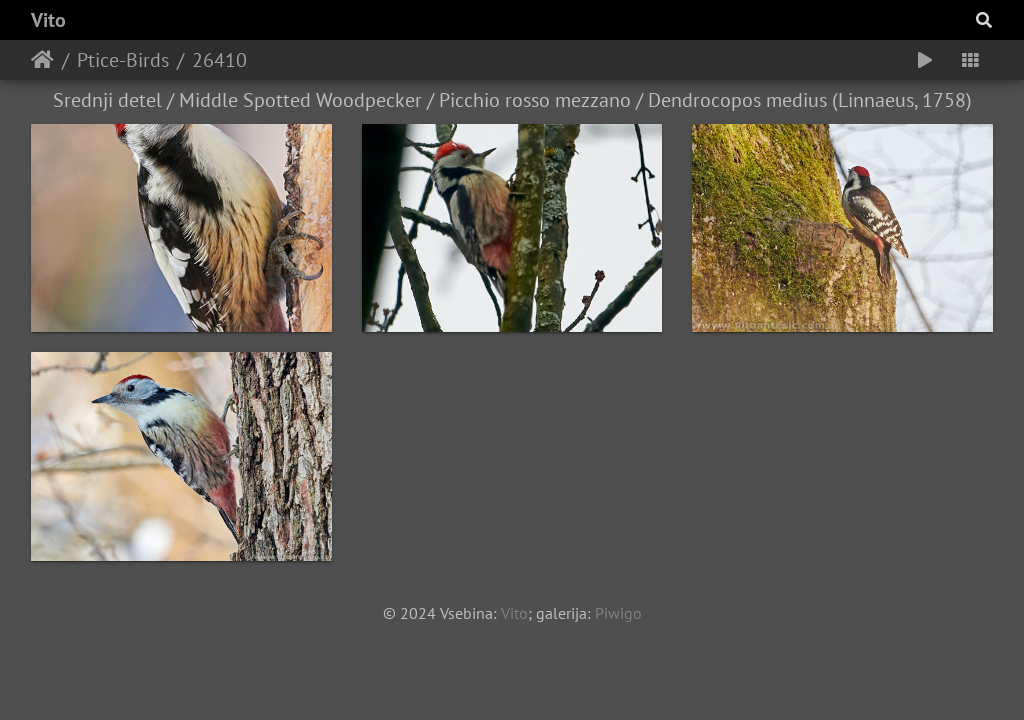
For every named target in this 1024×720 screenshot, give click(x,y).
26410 (219, 60)
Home (42, 60)
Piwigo (618, 613)
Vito (48, 20)
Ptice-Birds (123, 60)
